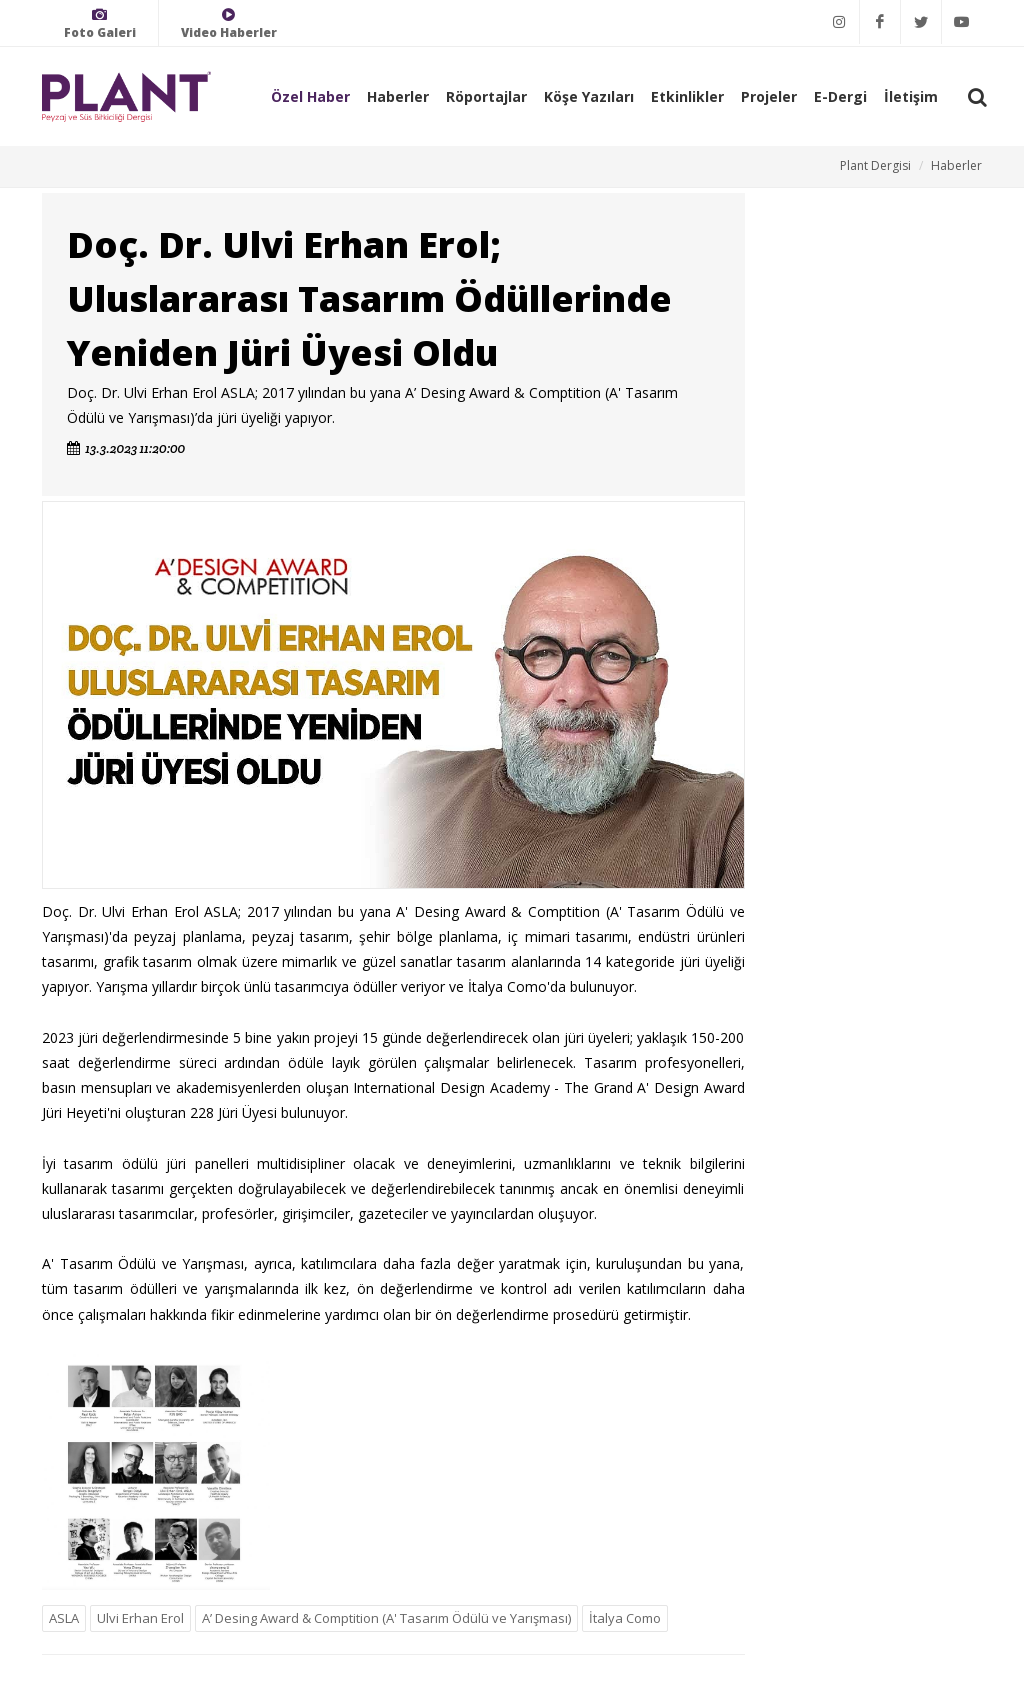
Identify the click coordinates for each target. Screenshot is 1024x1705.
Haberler (398, 96)
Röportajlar (486, 96)
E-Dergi (840, 96)
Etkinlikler (687, 96)
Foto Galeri (100, 23)
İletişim (911, 96)
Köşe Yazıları (589, 96)
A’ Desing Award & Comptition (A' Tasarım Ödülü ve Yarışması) (386, 1618)
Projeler (769, 96)
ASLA (64, 1618)
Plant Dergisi (875, 165)
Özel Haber (310, 96)
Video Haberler (229, 23)
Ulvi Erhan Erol (140, 1618)
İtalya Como (625, 1618)
